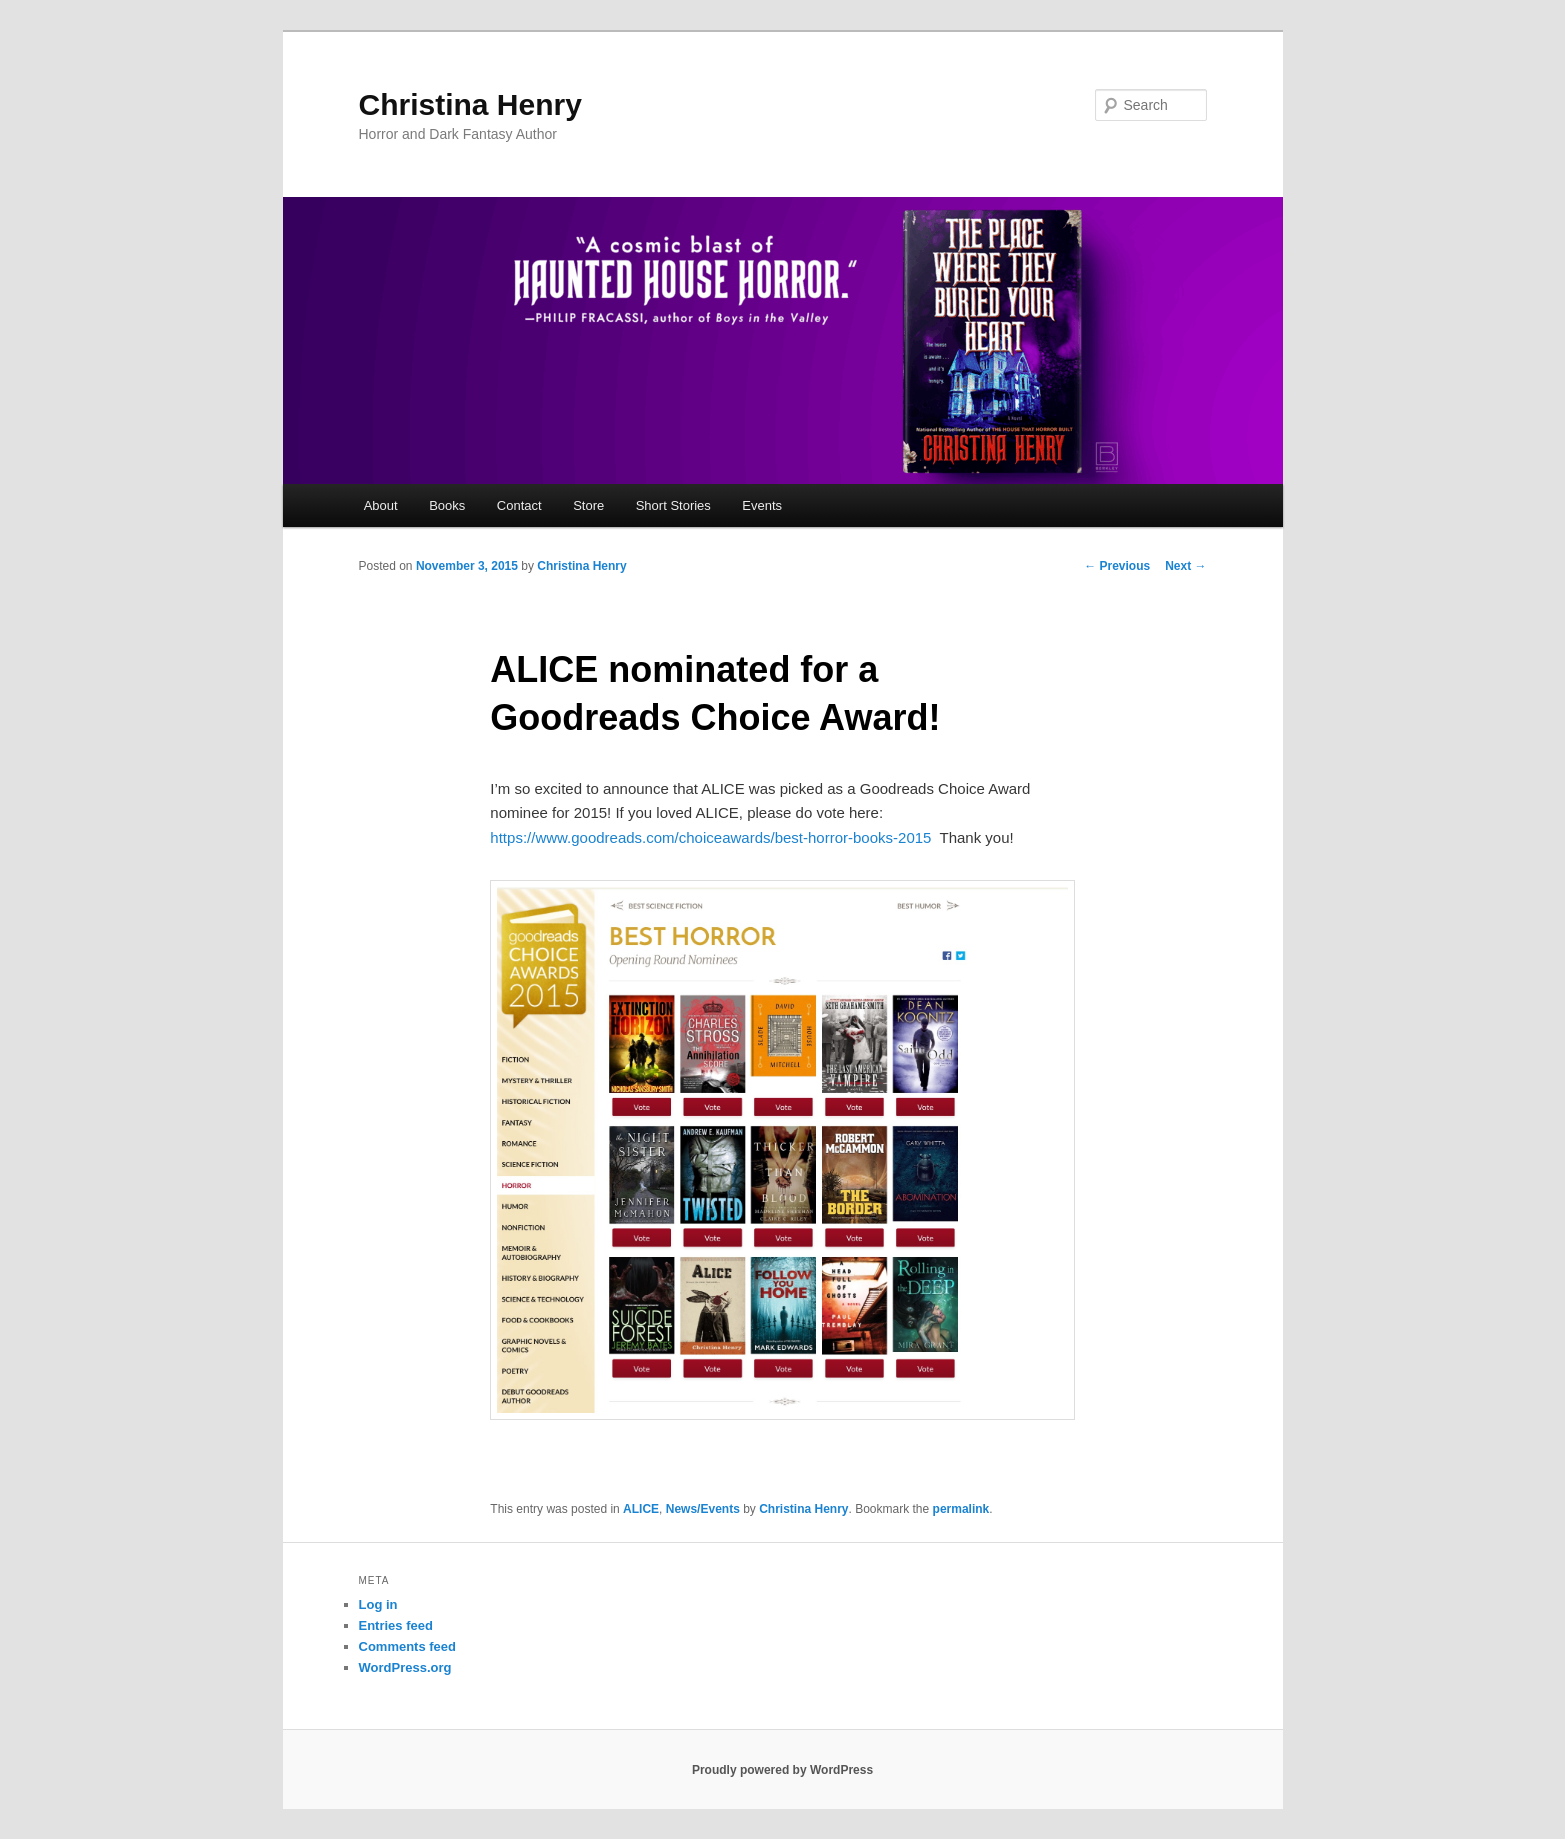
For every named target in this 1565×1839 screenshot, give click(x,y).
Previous (1117, 566)
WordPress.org (405, 1667)
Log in (378, 1604)
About (381, 505)
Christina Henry (470, 104)
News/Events (703, 1509)
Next (1185, 566)
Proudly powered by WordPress (782, 1770)
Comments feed (408, 1646)
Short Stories (673, 505)
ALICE (641, 1509)
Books (447, 505)
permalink (961, 1509)
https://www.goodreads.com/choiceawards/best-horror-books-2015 (710, 837)
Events (762, 505)
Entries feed (396, 1625)
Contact (519, 505)
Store (588, 505)
